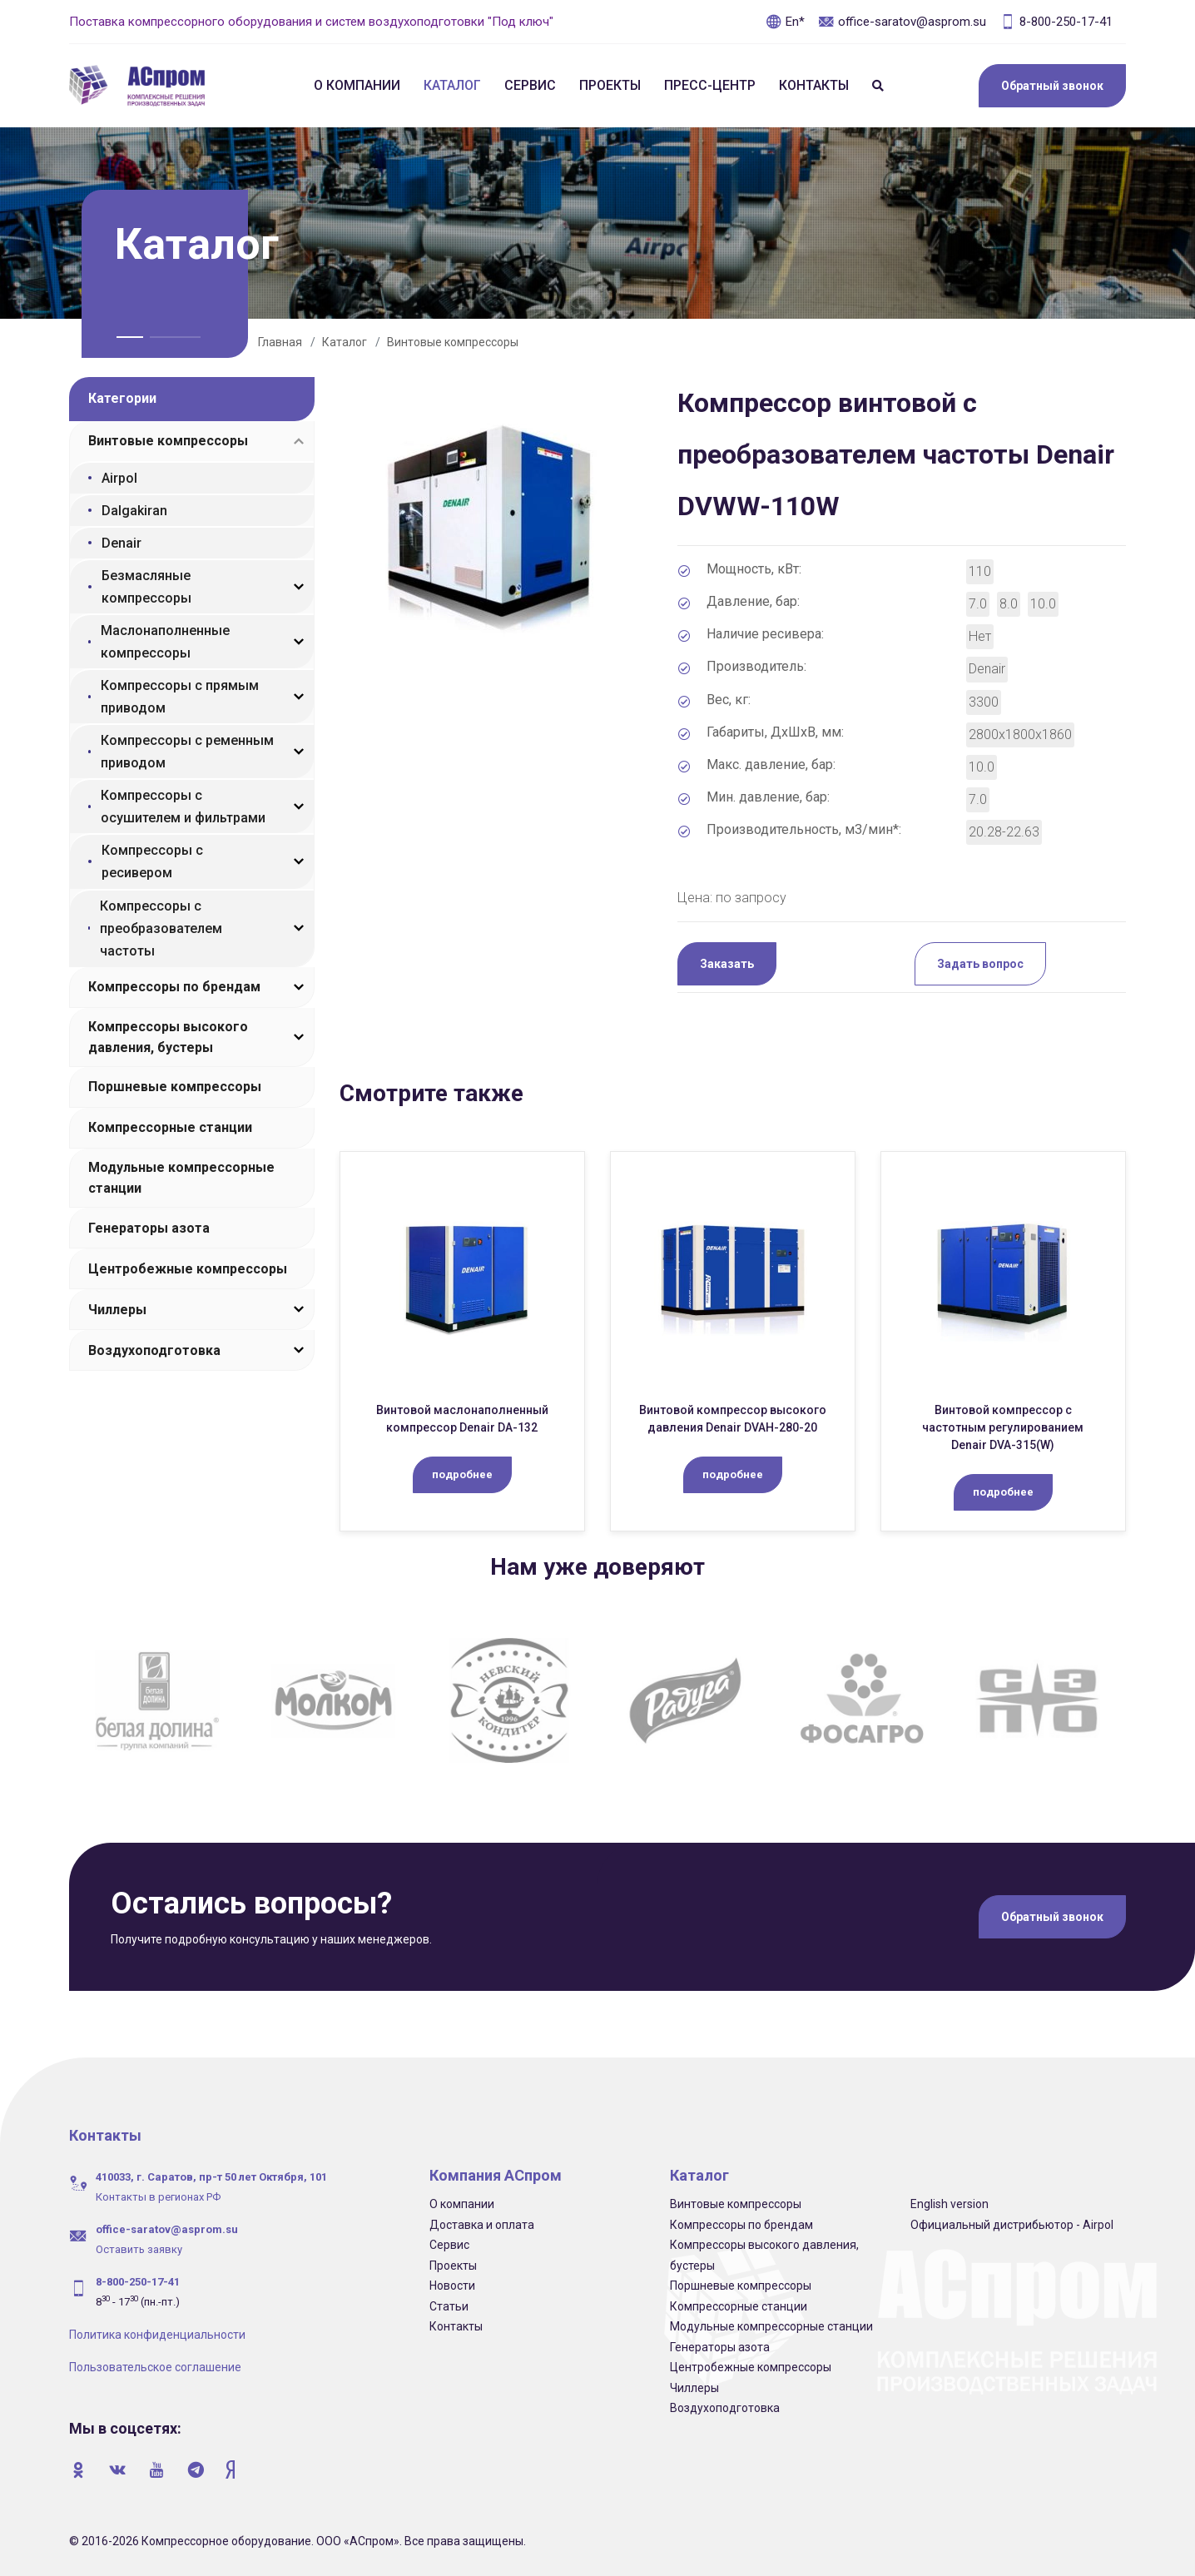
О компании (357, 85)
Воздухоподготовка (154, 1350)
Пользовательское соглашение (155, 2367)
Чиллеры (117, 1310)
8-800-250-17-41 (1056, 21)
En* (785, 21)
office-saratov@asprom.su (902, 21)
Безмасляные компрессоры (146, 587)
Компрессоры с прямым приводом (180, 697)
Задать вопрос (980, 963)
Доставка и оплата (481, 2224)
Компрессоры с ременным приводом (187, 751)
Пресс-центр (710, 85)
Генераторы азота (149, 1228)
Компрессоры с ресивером (152, 861)
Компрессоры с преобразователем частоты (161, 928)
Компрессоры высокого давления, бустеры (168, 1037)
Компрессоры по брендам (174, 987)
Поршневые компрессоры (174, 1086)
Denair (121, 543)
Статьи (449, 2306)
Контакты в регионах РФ (158, 2197)
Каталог (452, 85)
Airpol (119, 478)
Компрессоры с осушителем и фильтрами (183, 806)
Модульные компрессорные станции (181, 1177)
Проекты (610, 85)
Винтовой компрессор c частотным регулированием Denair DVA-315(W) (1002, 1427)
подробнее (462, 1474)
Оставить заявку (139, 2249)
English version (949, 2204)
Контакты (814, 85)
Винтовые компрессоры (452, 342)
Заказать (727, 963)
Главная (280, 342)
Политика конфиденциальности (157, 2334)
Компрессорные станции (170, 1127)
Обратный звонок (1052, 85)
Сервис (530, 85)
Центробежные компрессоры (187, 1269)
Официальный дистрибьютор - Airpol (1011, 2224)
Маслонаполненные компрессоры (165, 642)
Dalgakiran (134, 511)
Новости (452, 2285)
